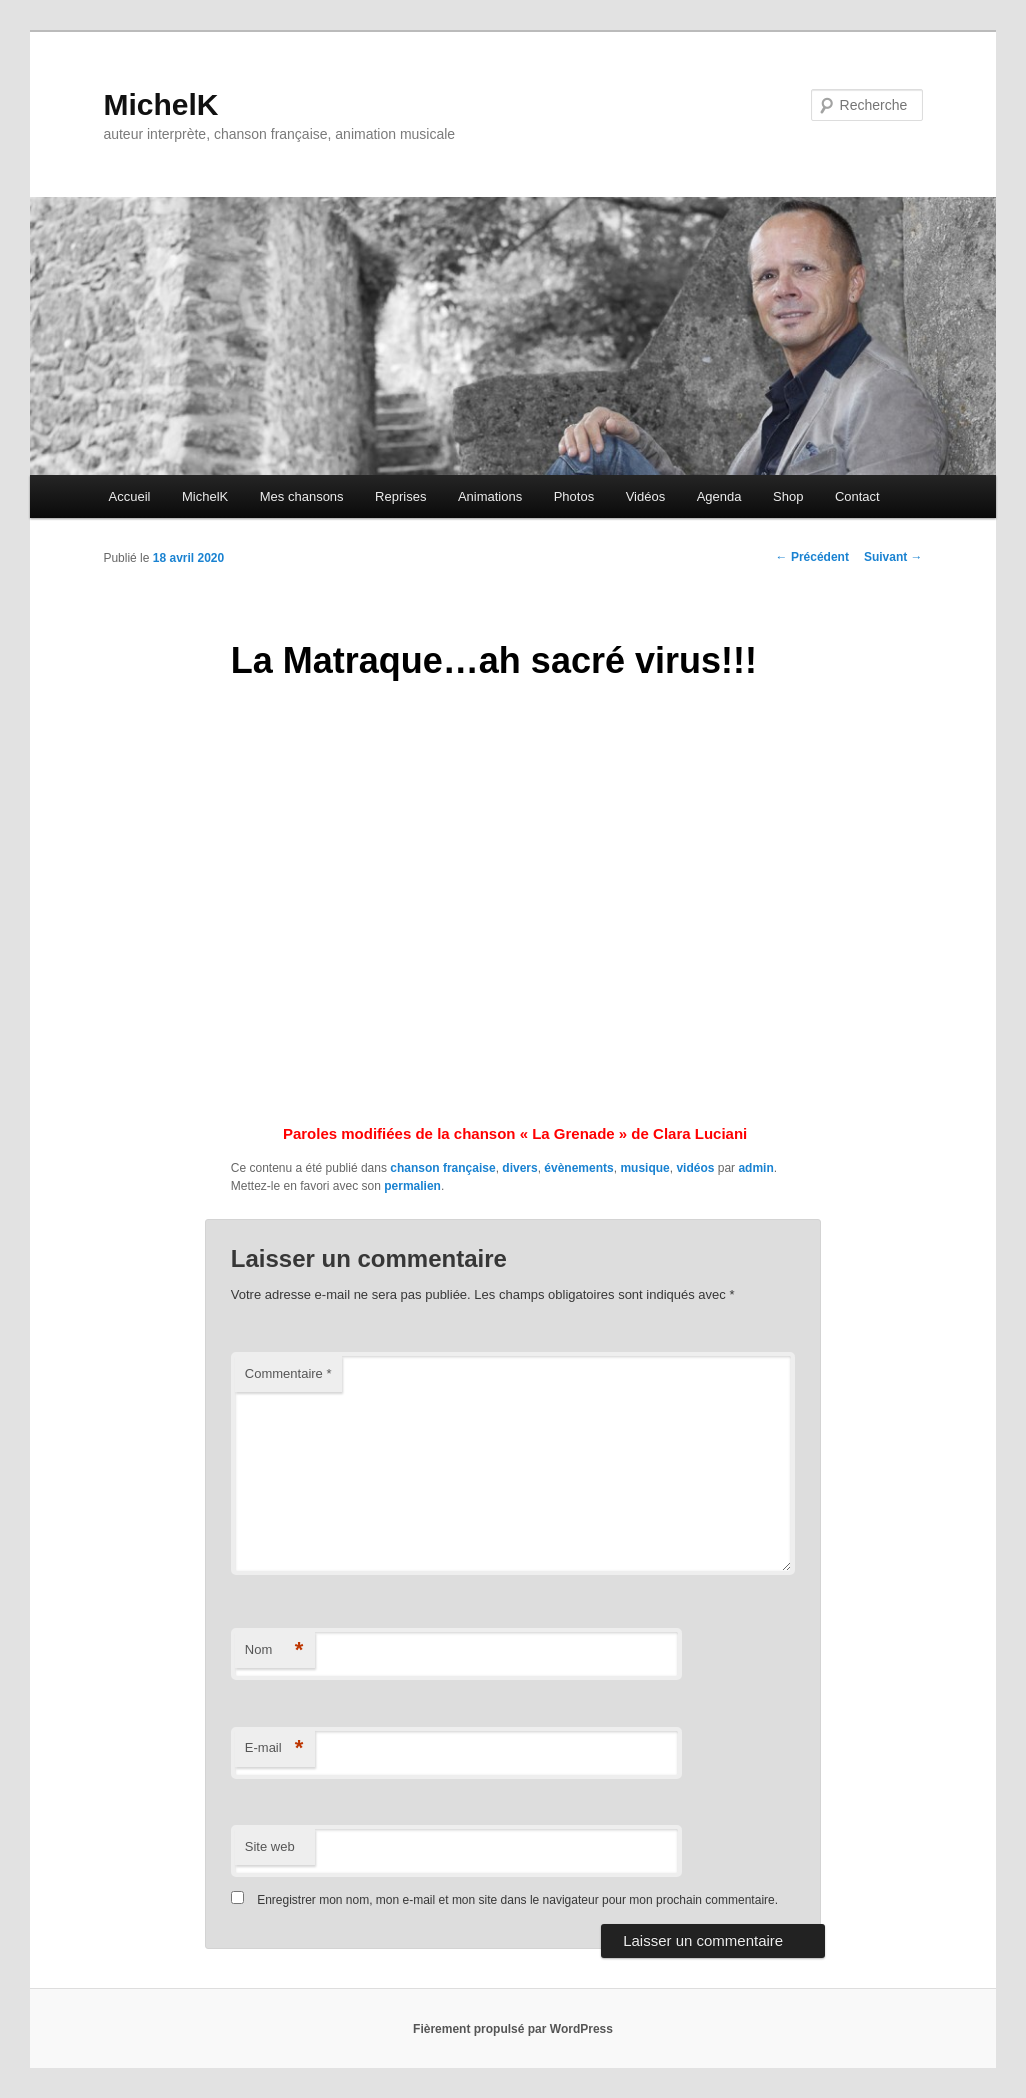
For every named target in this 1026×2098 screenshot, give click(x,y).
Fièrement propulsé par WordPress (513, 2029)
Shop (788, 496)
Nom (274, 1650)
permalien (412, 1186)
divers (519, 1168)
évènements (578, 1168)
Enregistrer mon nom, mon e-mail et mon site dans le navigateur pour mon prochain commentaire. (517, 1900)
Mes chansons (302, 496)
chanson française (442, 1168)
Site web (270, 1846)
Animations (490, 496)
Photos (574, 496)
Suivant (893, 557)
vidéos (695, 1168)
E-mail (274, 1748)
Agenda (719, 496)
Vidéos (646, 496)
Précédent (812, 557)
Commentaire (288, 1373)
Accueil (130, 496)
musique (644, 1168)
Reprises (400, 496)
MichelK (160, 104)
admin (755, 1168)
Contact (857, 496)
